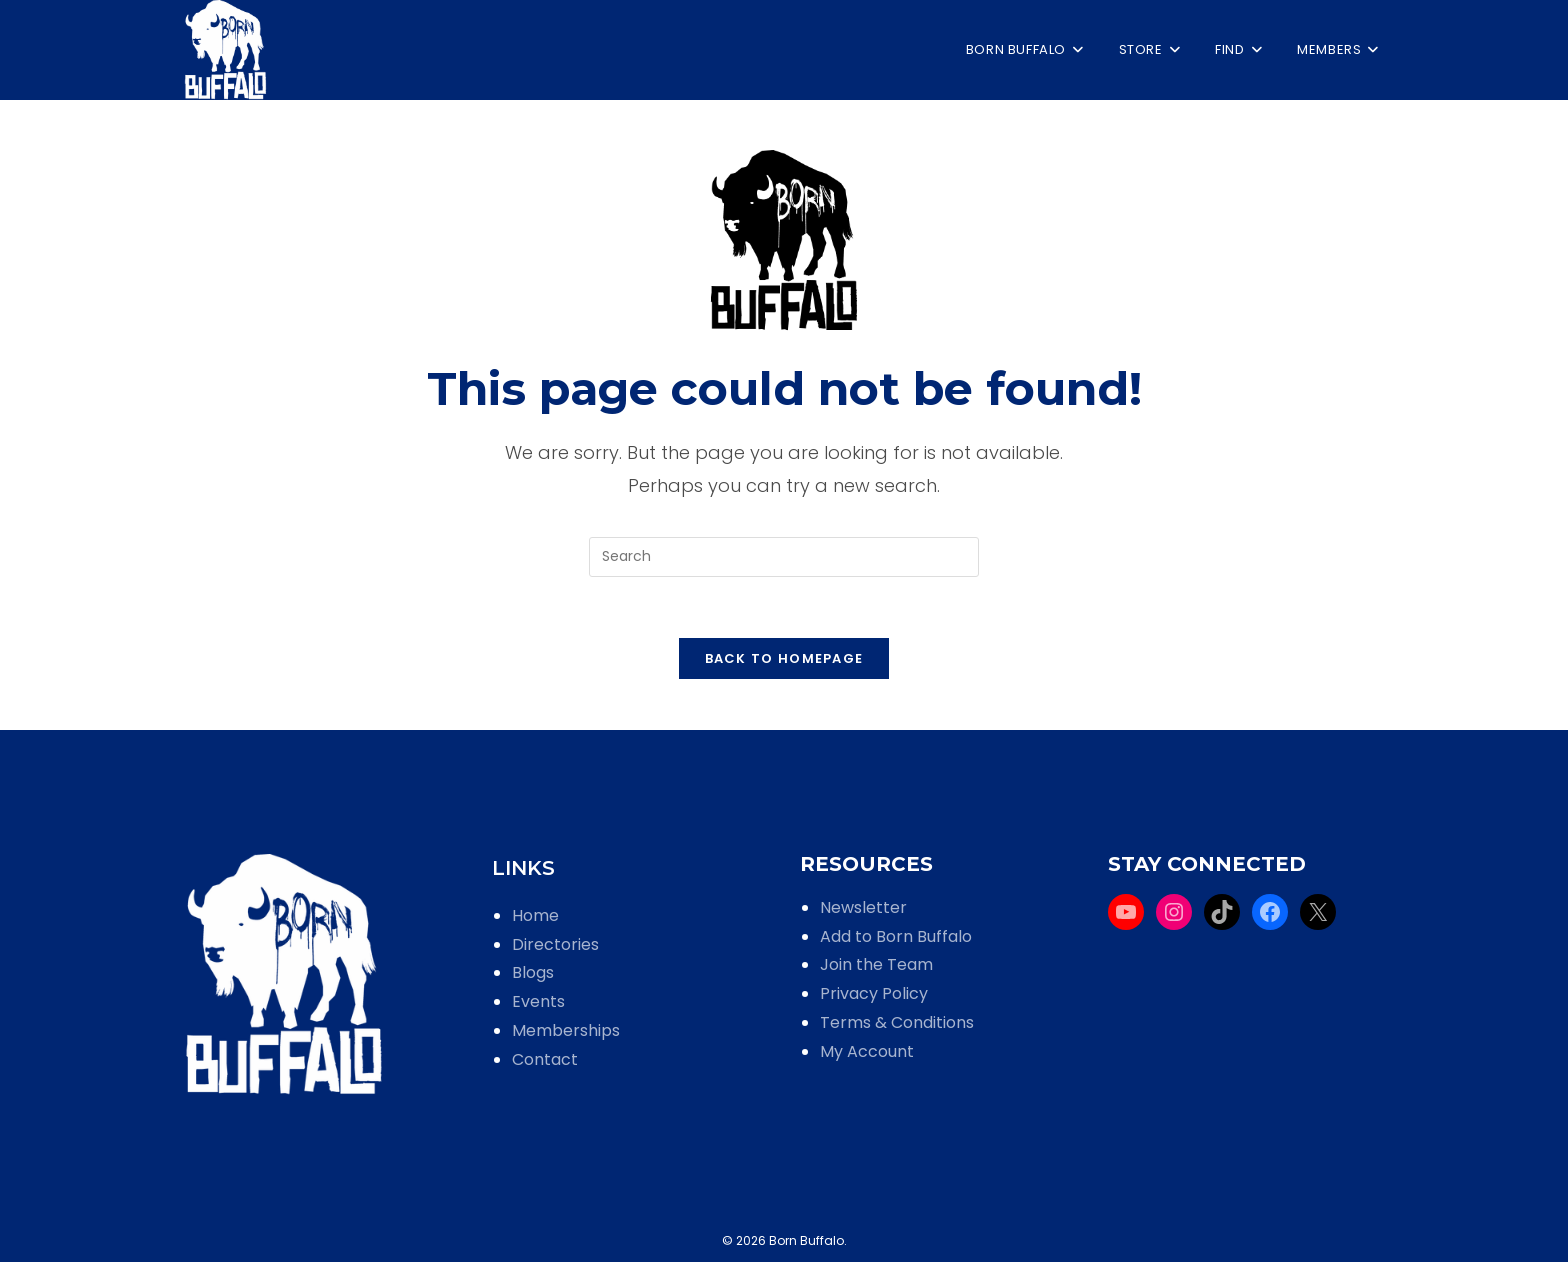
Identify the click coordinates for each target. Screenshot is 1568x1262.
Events (538, 1001)
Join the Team (876, 964)
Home (535, 915)
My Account (867, 1051)
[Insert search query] (784, 557)
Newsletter (863, 907)
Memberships (566, 1030)
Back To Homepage (784, 658)
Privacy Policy (874, 993)
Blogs (533, 972)
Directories (555, 944)
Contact (545, 1059)
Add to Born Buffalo (896, 936)
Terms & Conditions (897, 1022)
